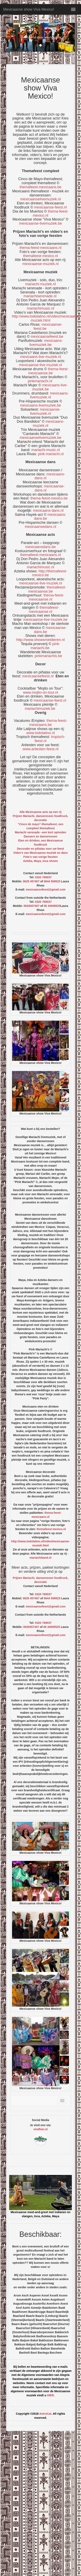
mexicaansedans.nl (40, 527)
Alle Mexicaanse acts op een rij (40, 812)
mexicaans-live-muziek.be (50, 387)
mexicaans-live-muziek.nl (40, 357)
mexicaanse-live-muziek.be (45, 620)
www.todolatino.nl (40, 733)
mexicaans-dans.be (50, 517)
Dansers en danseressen (40, 836)
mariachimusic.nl (40, 308)
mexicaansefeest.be (47, 336)
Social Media (40, 2120)
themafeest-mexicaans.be (40, 187)
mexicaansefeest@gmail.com (46, 889)
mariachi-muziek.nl (40, 284)
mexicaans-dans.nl (50, 476)
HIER (50, 2395)
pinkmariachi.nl (40, 381)
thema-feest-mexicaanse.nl (46, 597)
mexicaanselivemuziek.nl (40, 199)
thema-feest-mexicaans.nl (40, 248)
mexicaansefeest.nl (38, 676)
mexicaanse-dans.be (50, 630)
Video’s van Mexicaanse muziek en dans (40, 852)
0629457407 (31, 905)
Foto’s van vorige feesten (40, 856)
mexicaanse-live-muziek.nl (40, 365)
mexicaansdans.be (40, 547)
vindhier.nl (40, 2129)
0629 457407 (31, 881)
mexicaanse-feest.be (47, 326)
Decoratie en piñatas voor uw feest (40, 848)
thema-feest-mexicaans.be (48, 723)
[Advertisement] (39, 2473)
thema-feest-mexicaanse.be (48, 371)
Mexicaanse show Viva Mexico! (28, 9)
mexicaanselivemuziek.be (40, 438)
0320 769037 (43, 877)
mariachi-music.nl (45, 450)
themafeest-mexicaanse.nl (44, 609)
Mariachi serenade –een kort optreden (40, 832)
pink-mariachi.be (45, 646)
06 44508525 (52, 905)
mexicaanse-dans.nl (50, 488)
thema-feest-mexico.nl (50, 213)
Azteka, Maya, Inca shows (40, 861)
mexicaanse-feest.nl (50, 207)
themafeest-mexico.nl (40, 256)
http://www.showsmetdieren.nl (40, 640)
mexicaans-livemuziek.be (46, 343)
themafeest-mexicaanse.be (47, 589)
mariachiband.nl (40, 1557)
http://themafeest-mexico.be (49, 573)
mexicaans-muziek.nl (48, 423)
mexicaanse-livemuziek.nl (45, 411)
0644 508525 (52, 881)
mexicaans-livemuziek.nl (49, 395)
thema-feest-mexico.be (49, 498)
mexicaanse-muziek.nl (40, 264)
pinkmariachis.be (48, 656)
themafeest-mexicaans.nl (40, 555)
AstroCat (45, 2413)
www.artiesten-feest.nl (40, 749)
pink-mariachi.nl (51, 454)
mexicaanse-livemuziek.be (40, 223)
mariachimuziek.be (40, 709)
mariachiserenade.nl (39, 296)
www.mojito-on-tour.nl (40, 692)
